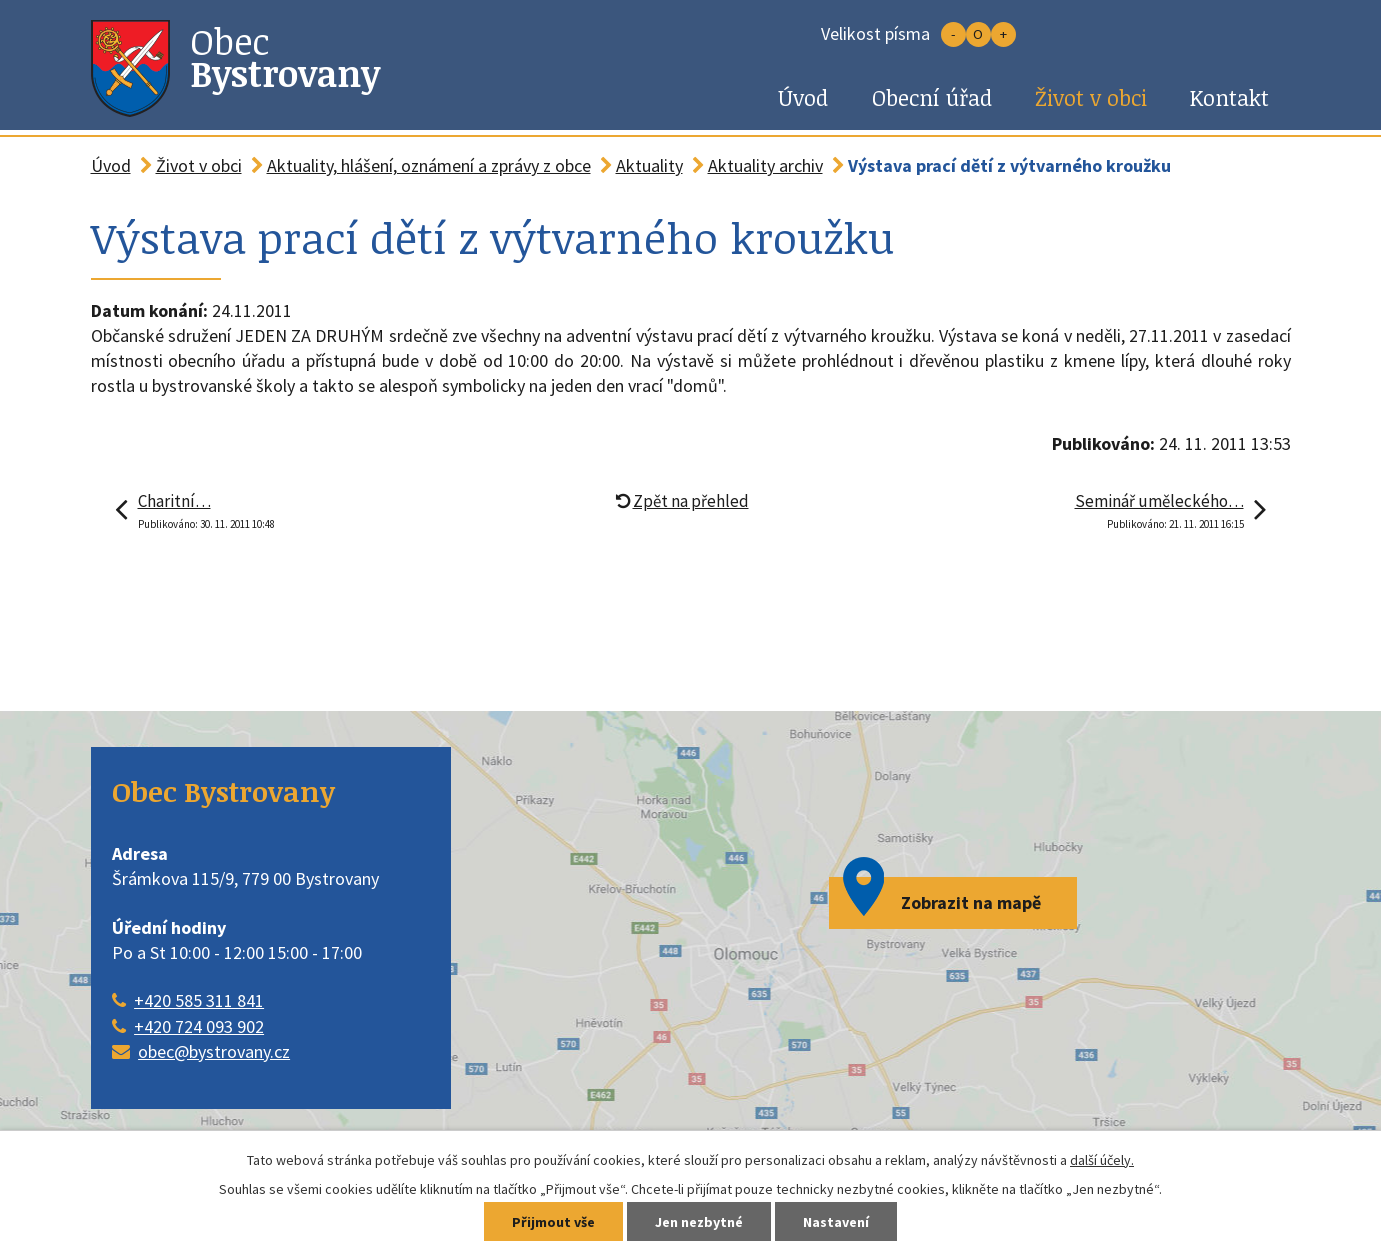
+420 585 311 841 (199, 1000)
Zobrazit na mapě (971, 902)
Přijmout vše (553, 1222)
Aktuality (649, 165)
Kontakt (1229, 97)
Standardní (978, 34)
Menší (953, 34)
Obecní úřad (932, 97)
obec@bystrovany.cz (214, 1051)
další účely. (1102, 1160)
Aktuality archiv (765, 165)
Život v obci (1091, 97)
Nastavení (836, 1222)
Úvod (803, 97)
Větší (1003, 34)
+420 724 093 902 (199, 1026)
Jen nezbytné (699, 1222)
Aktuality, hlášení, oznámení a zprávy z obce (429, 165)
